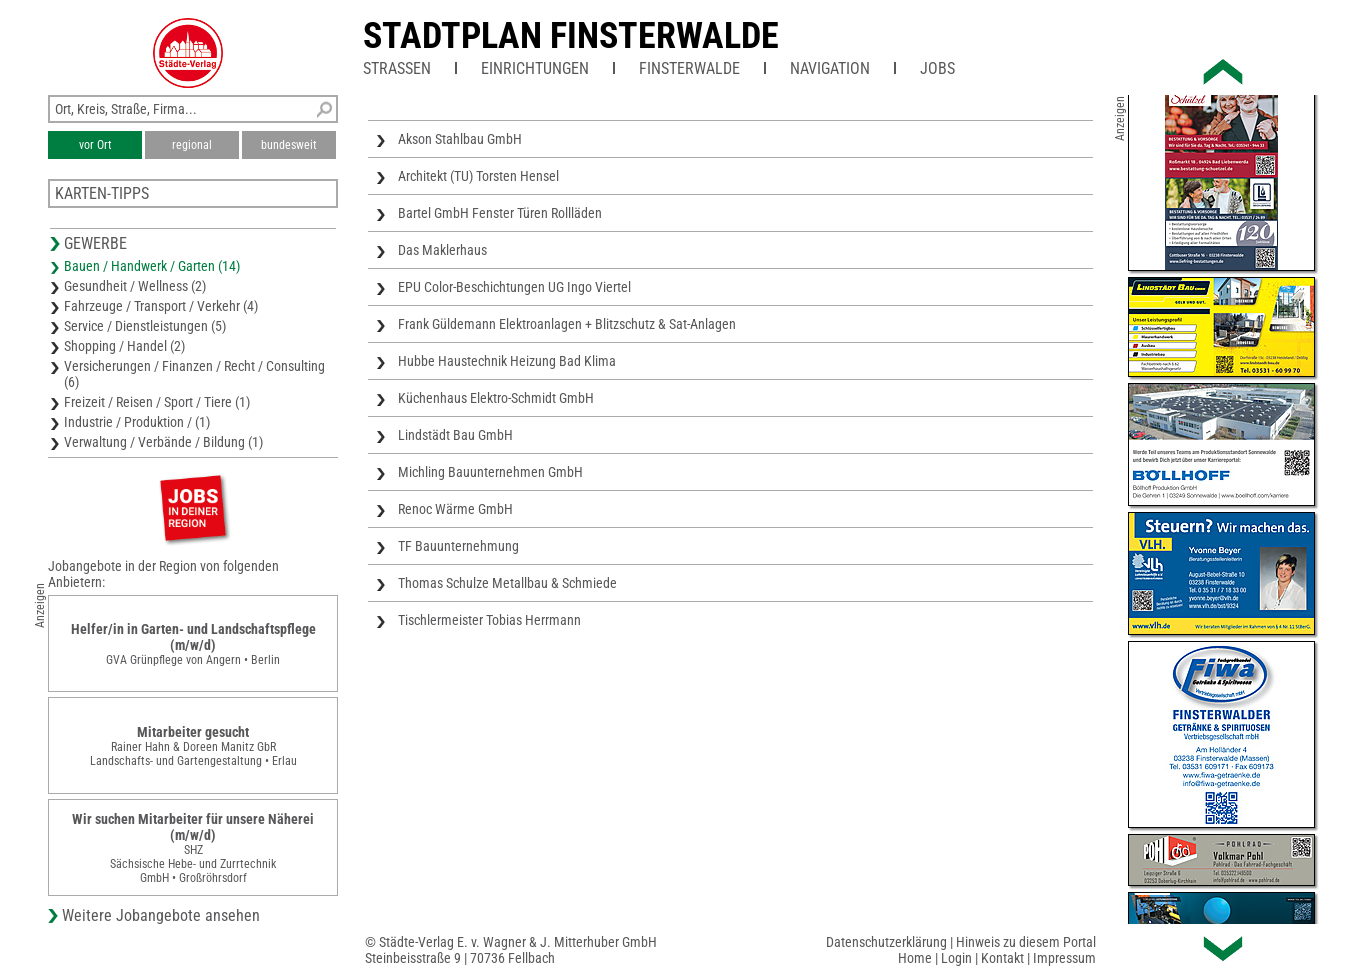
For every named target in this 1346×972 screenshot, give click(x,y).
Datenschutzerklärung (886, 942)
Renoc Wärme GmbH (455, 509)
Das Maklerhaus (442, 250)
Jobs (937, 68)
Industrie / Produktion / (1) (137, 422)
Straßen (397, 68)
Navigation (830, 68)
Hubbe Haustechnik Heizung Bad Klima (507, 361)
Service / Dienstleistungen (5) (145, 326)
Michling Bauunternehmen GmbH (490, 472)
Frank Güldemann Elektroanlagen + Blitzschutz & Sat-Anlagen (567, 324)
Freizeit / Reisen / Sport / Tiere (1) (157, 402)
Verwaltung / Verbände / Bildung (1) (163, 442)
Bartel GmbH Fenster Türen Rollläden (500, 213)
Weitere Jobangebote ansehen (161, 915)
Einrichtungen (535, 68)
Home (915, 958)
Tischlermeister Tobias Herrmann (489, 620)
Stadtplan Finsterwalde (571, 36)
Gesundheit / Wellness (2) (135, 286)
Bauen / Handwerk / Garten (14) (152, 266)
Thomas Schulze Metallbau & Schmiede (507, 583)
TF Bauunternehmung (458, 546)
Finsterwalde (689, 68)
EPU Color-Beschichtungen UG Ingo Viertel (514, 287)
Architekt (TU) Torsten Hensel (478, 176)
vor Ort (95, 145)
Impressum (1064, 958)
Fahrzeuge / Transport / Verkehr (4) (161, 306)
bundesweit (289, 145)
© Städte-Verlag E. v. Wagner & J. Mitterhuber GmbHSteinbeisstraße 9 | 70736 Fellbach (511, 950)
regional (192, 145)
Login (956, 958)
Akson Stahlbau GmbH (460, 139)
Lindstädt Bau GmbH (455, 435)
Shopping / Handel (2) (124, 346)
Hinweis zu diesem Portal (1026, 942)
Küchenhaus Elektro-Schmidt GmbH (496, 398)
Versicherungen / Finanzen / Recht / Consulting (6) (194, 374)
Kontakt (1002, 958)
